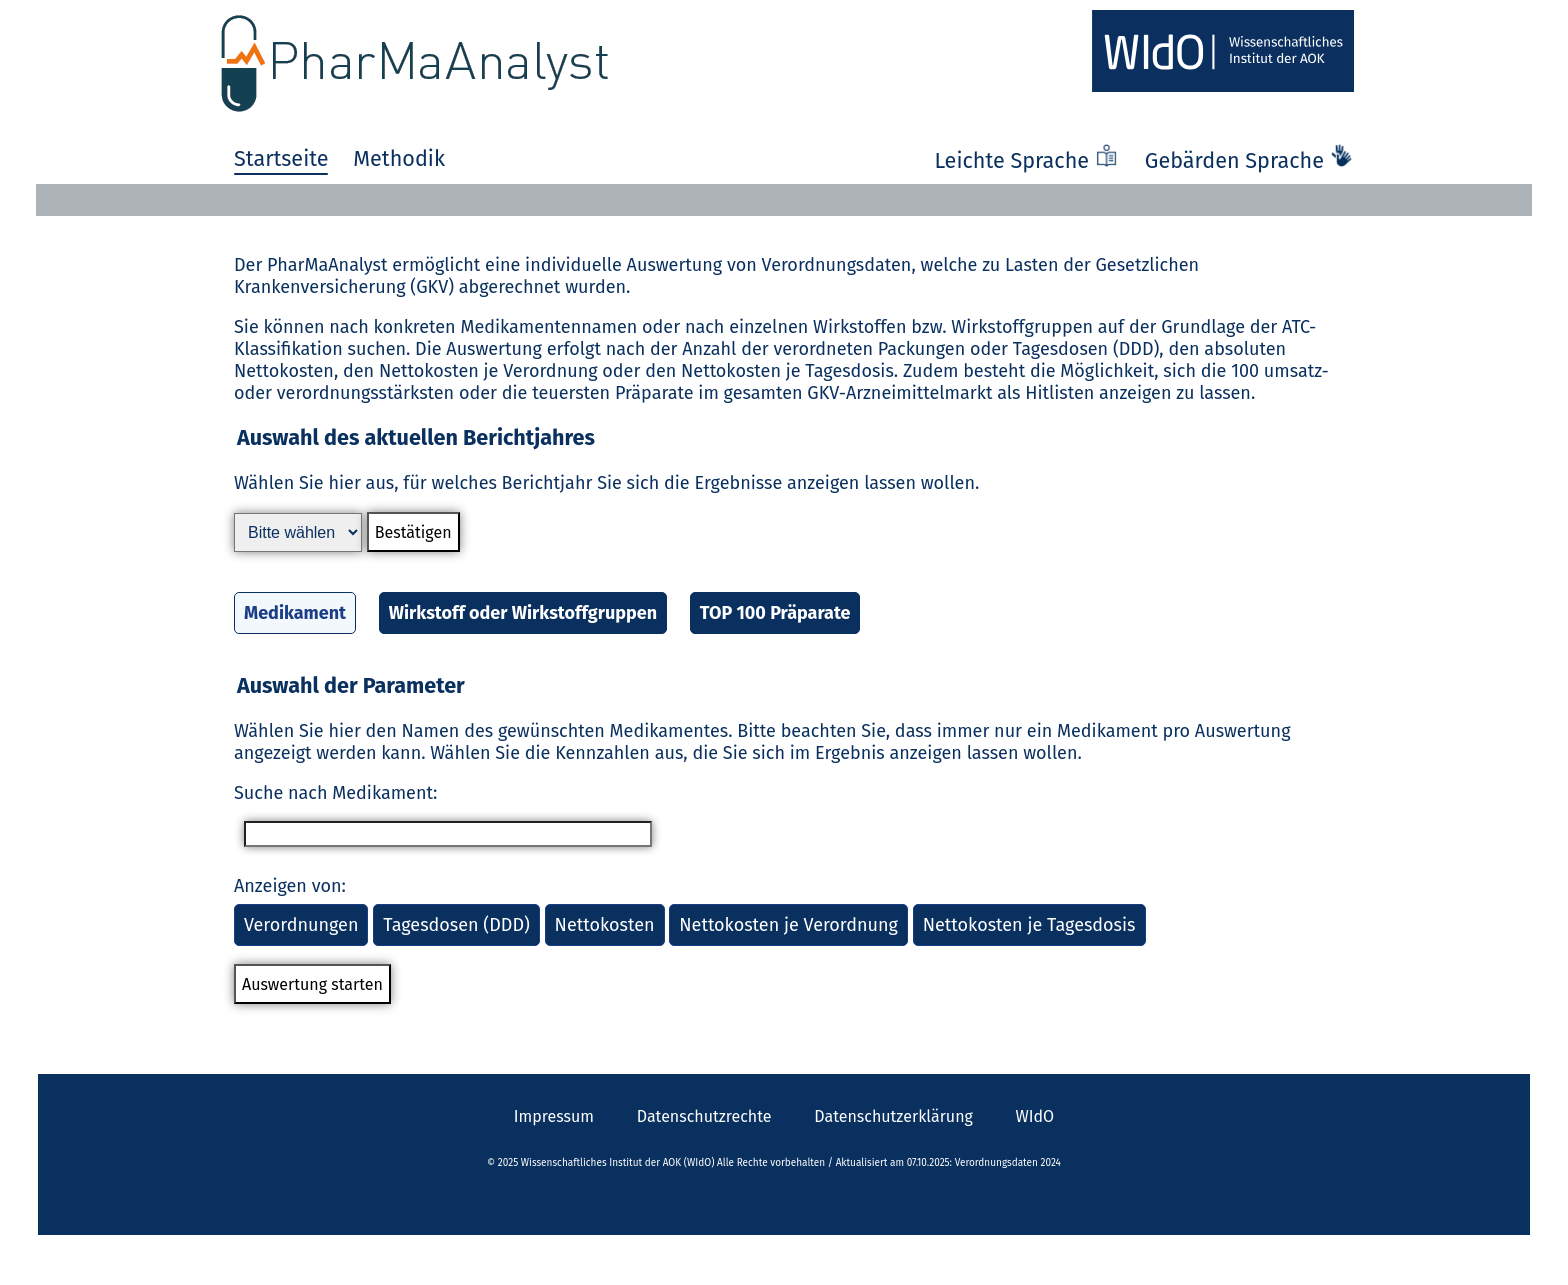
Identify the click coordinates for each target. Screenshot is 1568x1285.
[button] (784, 543)
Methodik (399, 159)
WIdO (1035, 1116)
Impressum (554, 1116)
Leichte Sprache (1029, 161)
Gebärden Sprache (1249, 161)
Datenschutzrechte (704, 1116)
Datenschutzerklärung (893, 1116)
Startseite (281, 159)
